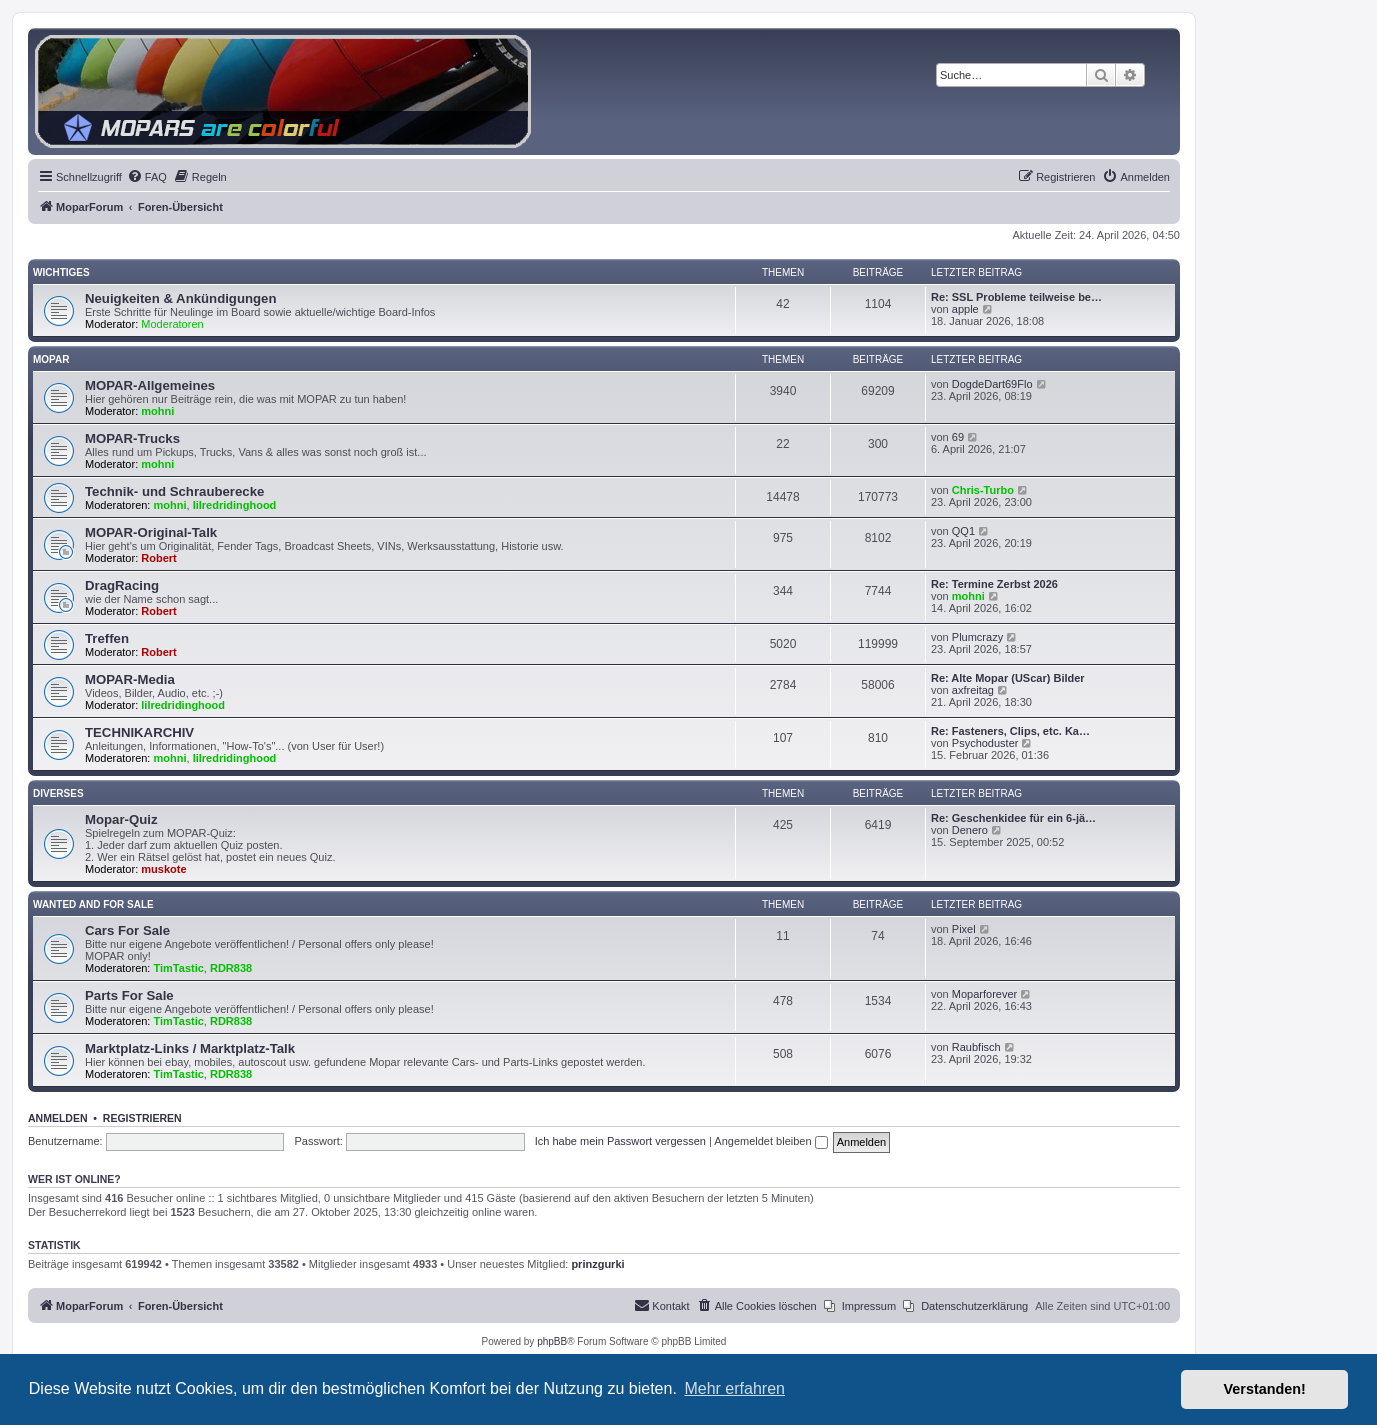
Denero (970, 830)
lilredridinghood (235, 505)
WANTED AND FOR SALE (93, 904)
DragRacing (122, 585)
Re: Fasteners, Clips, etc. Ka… (1010, 731)
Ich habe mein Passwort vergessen (620, 1141)
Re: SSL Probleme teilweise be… (1016, 297)
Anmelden (58, 1118)
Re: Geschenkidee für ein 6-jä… (1013, 818)
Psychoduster (985, 743)
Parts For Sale (129, 995)
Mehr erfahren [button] (734, 1388)
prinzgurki (597, 1264)
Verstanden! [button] (1265, 1389)
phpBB (552, 1341)
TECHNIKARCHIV (139, 732)
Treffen (107, 638)
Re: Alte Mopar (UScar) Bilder (1008, 678)
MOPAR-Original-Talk (151, 532)
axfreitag (973, 690)
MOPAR (51, 359)
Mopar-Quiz (121, 819)
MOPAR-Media (130, 679)
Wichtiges (61, 272)
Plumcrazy (977, 637)
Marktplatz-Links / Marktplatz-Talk (190, 1048)
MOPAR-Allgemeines (150, 385)
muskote (163, 869)
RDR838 (231, 968)
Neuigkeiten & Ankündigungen (180, 298)
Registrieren (142, 1118)
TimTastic (179, 968)
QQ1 (963, 531)
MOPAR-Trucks (132, 438)
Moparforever (984, 994)
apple (965, 309)
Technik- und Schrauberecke (174, 491)
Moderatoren (172, 324)
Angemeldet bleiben (770, 1141)
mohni (157, 411)
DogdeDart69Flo (992, 384)
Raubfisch (976, 1047)
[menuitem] (147, 177)
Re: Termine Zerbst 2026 (994, 584)
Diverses (58, 793)
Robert (158, 558)
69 (958, 437)
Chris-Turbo (983, 490)
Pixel (964, 929)
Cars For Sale (127, 930)
